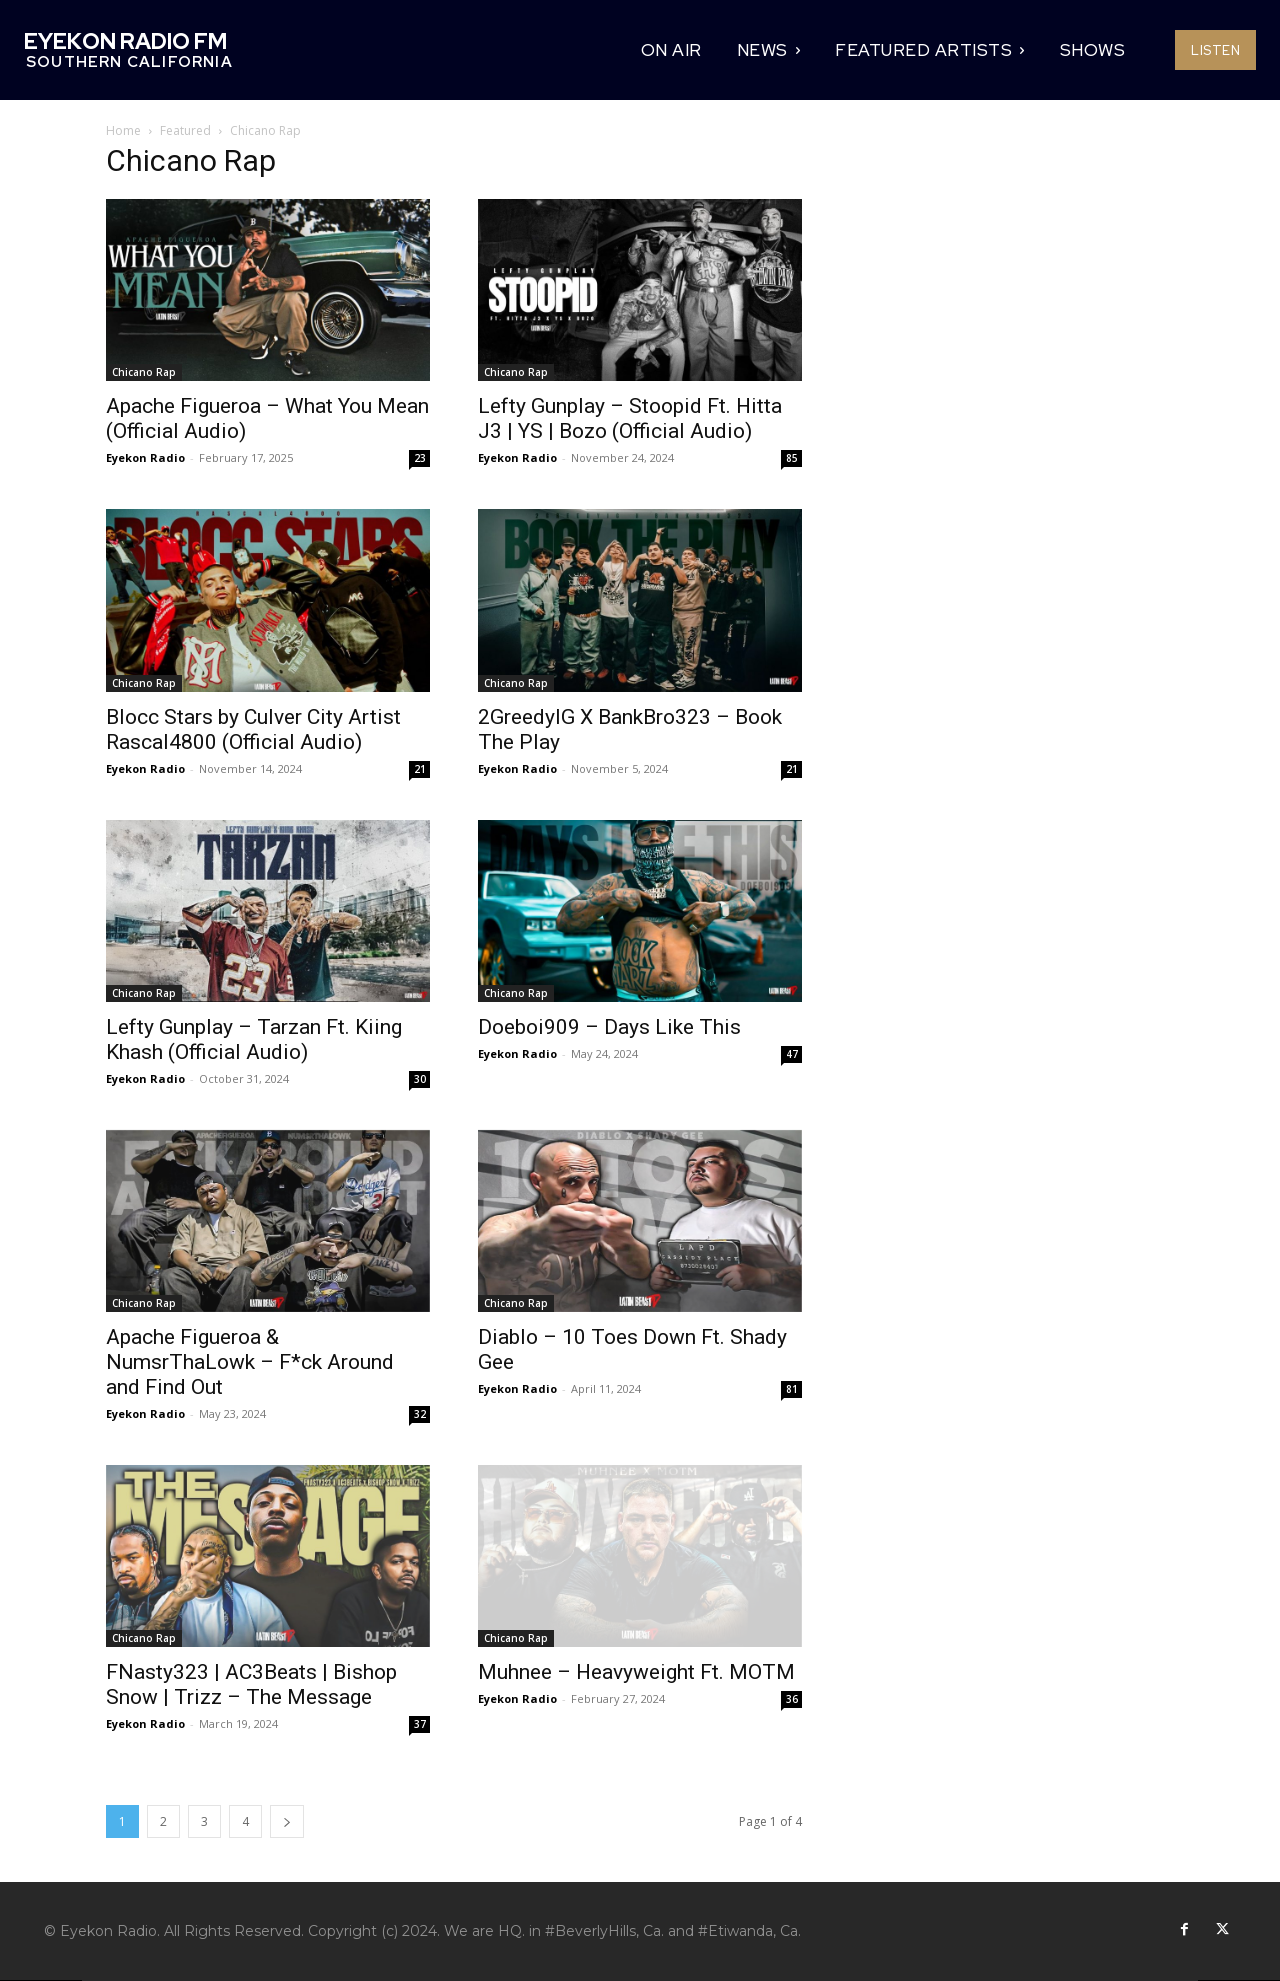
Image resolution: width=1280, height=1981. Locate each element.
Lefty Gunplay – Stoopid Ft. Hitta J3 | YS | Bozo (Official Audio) (630, 418)
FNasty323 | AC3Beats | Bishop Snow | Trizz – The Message (251, 1684)
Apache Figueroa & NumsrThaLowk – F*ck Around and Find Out (250, 1362)
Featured (185, 130)
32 (420, 1414)
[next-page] (287, 1821)
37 (420, 1724)
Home (123, 130)
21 (420, 769)
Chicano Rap (144, 372)
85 (792, 458)
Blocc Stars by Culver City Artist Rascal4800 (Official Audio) (253, 729)
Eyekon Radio (145, 457)
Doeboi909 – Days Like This (609, 1027)
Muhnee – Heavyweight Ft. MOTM (636, 1672)
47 (792, 1054)
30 (420, 1079)
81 (792, 1389)
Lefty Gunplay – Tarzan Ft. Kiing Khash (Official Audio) (254, 1039)
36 (792, 1699)
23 (420, 458)
